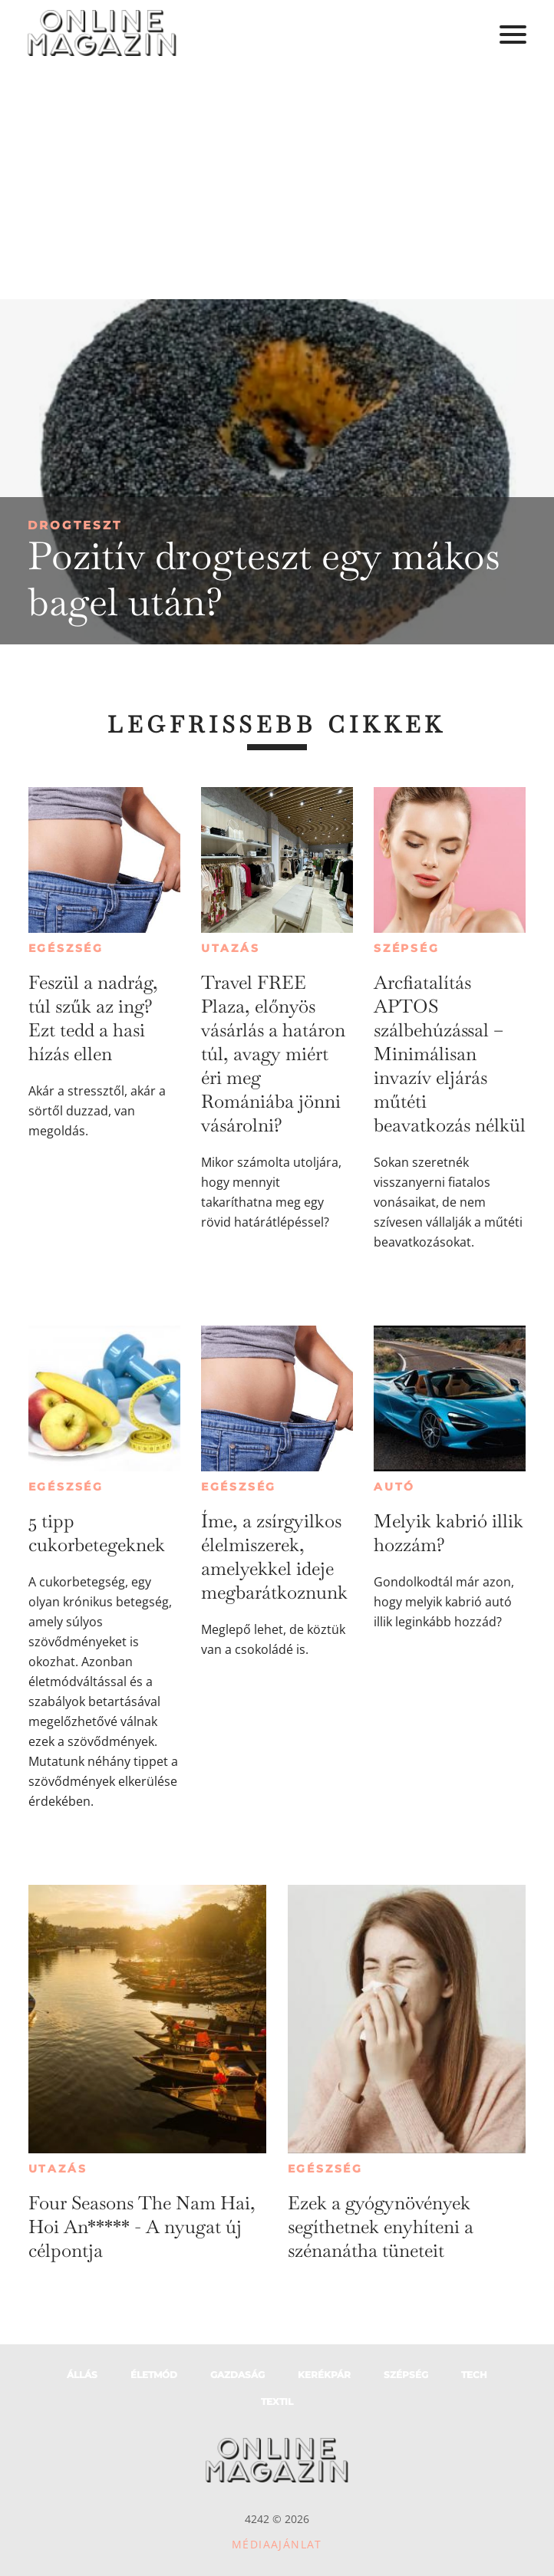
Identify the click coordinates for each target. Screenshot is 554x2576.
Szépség (407, 948)
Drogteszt (75, 525)
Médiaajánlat (277, 2544)
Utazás (230, 948)
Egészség (66, 948)
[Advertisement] (277, 184)
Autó (394, 1487)
